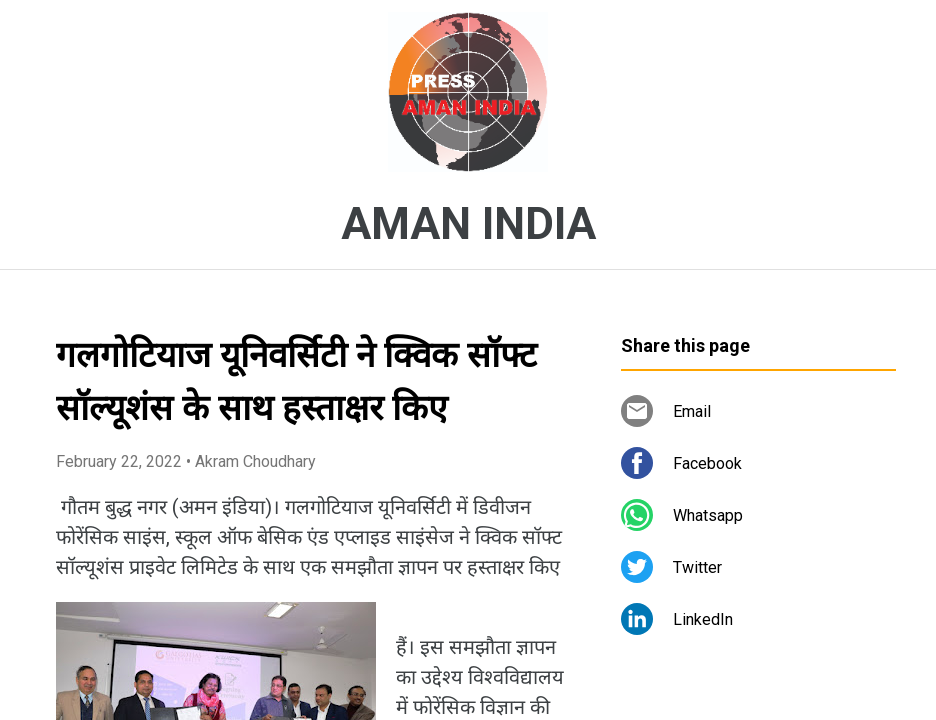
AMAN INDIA (468, 224)
